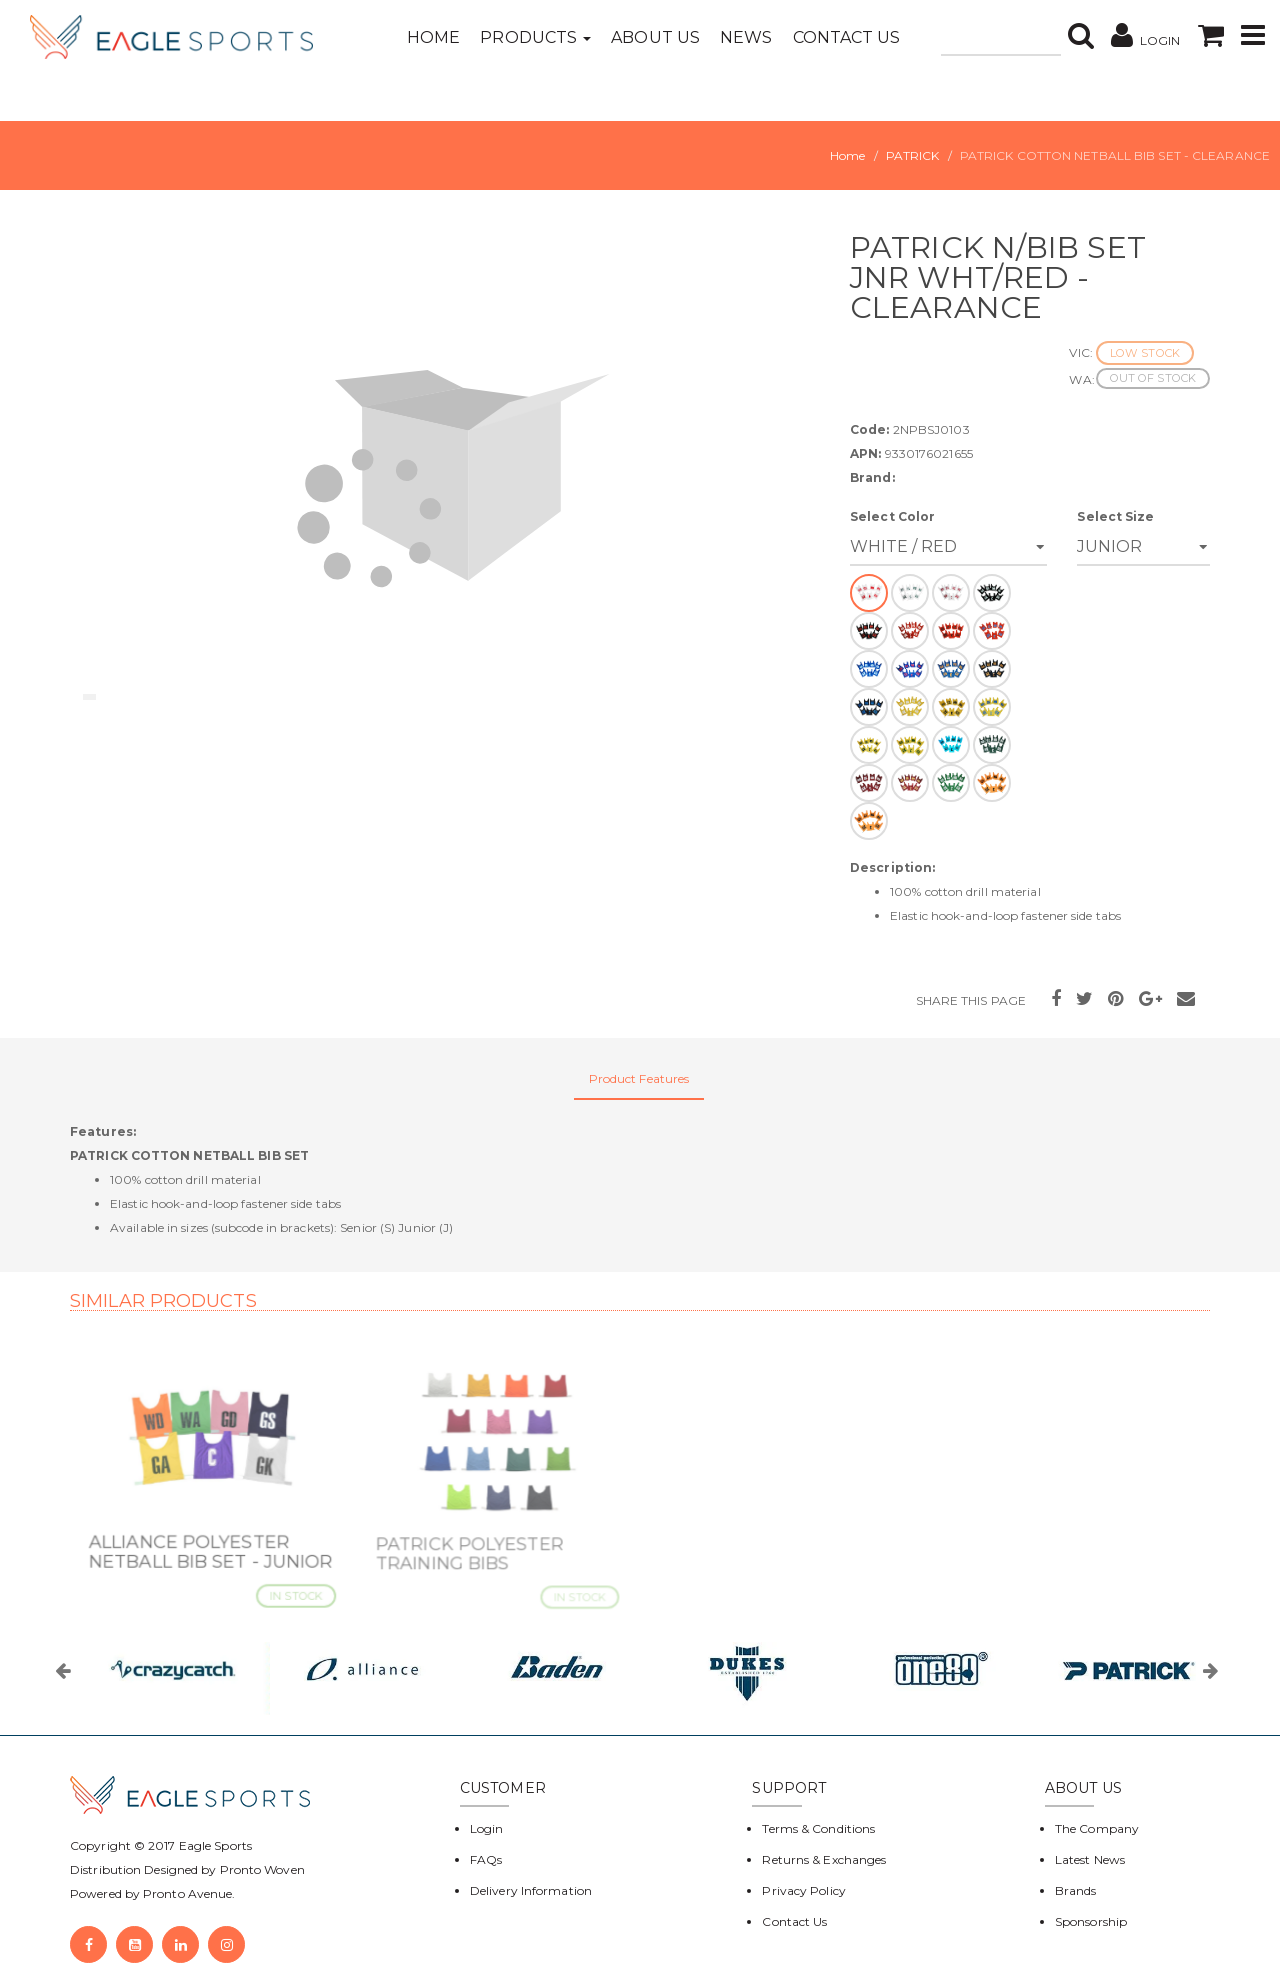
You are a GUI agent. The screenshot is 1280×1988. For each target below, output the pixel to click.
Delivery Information (531, 1890)
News (746, 37)
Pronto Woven (262, 1869)
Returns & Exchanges (824, 1859)
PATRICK (913, 155)
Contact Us (847, 37)
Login (487, 1828)
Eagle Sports (214, 1845)
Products (535, 37)
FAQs (486, 1859)
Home (433, 37)
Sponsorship (1091, 1921)
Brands (1076, 1890)
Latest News (1090, 1859)
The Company (1097, 1828)
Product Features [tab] (639, 1078)
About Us (655, 37)
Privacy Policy (803, 1890)
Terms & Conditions (818, 1828)
